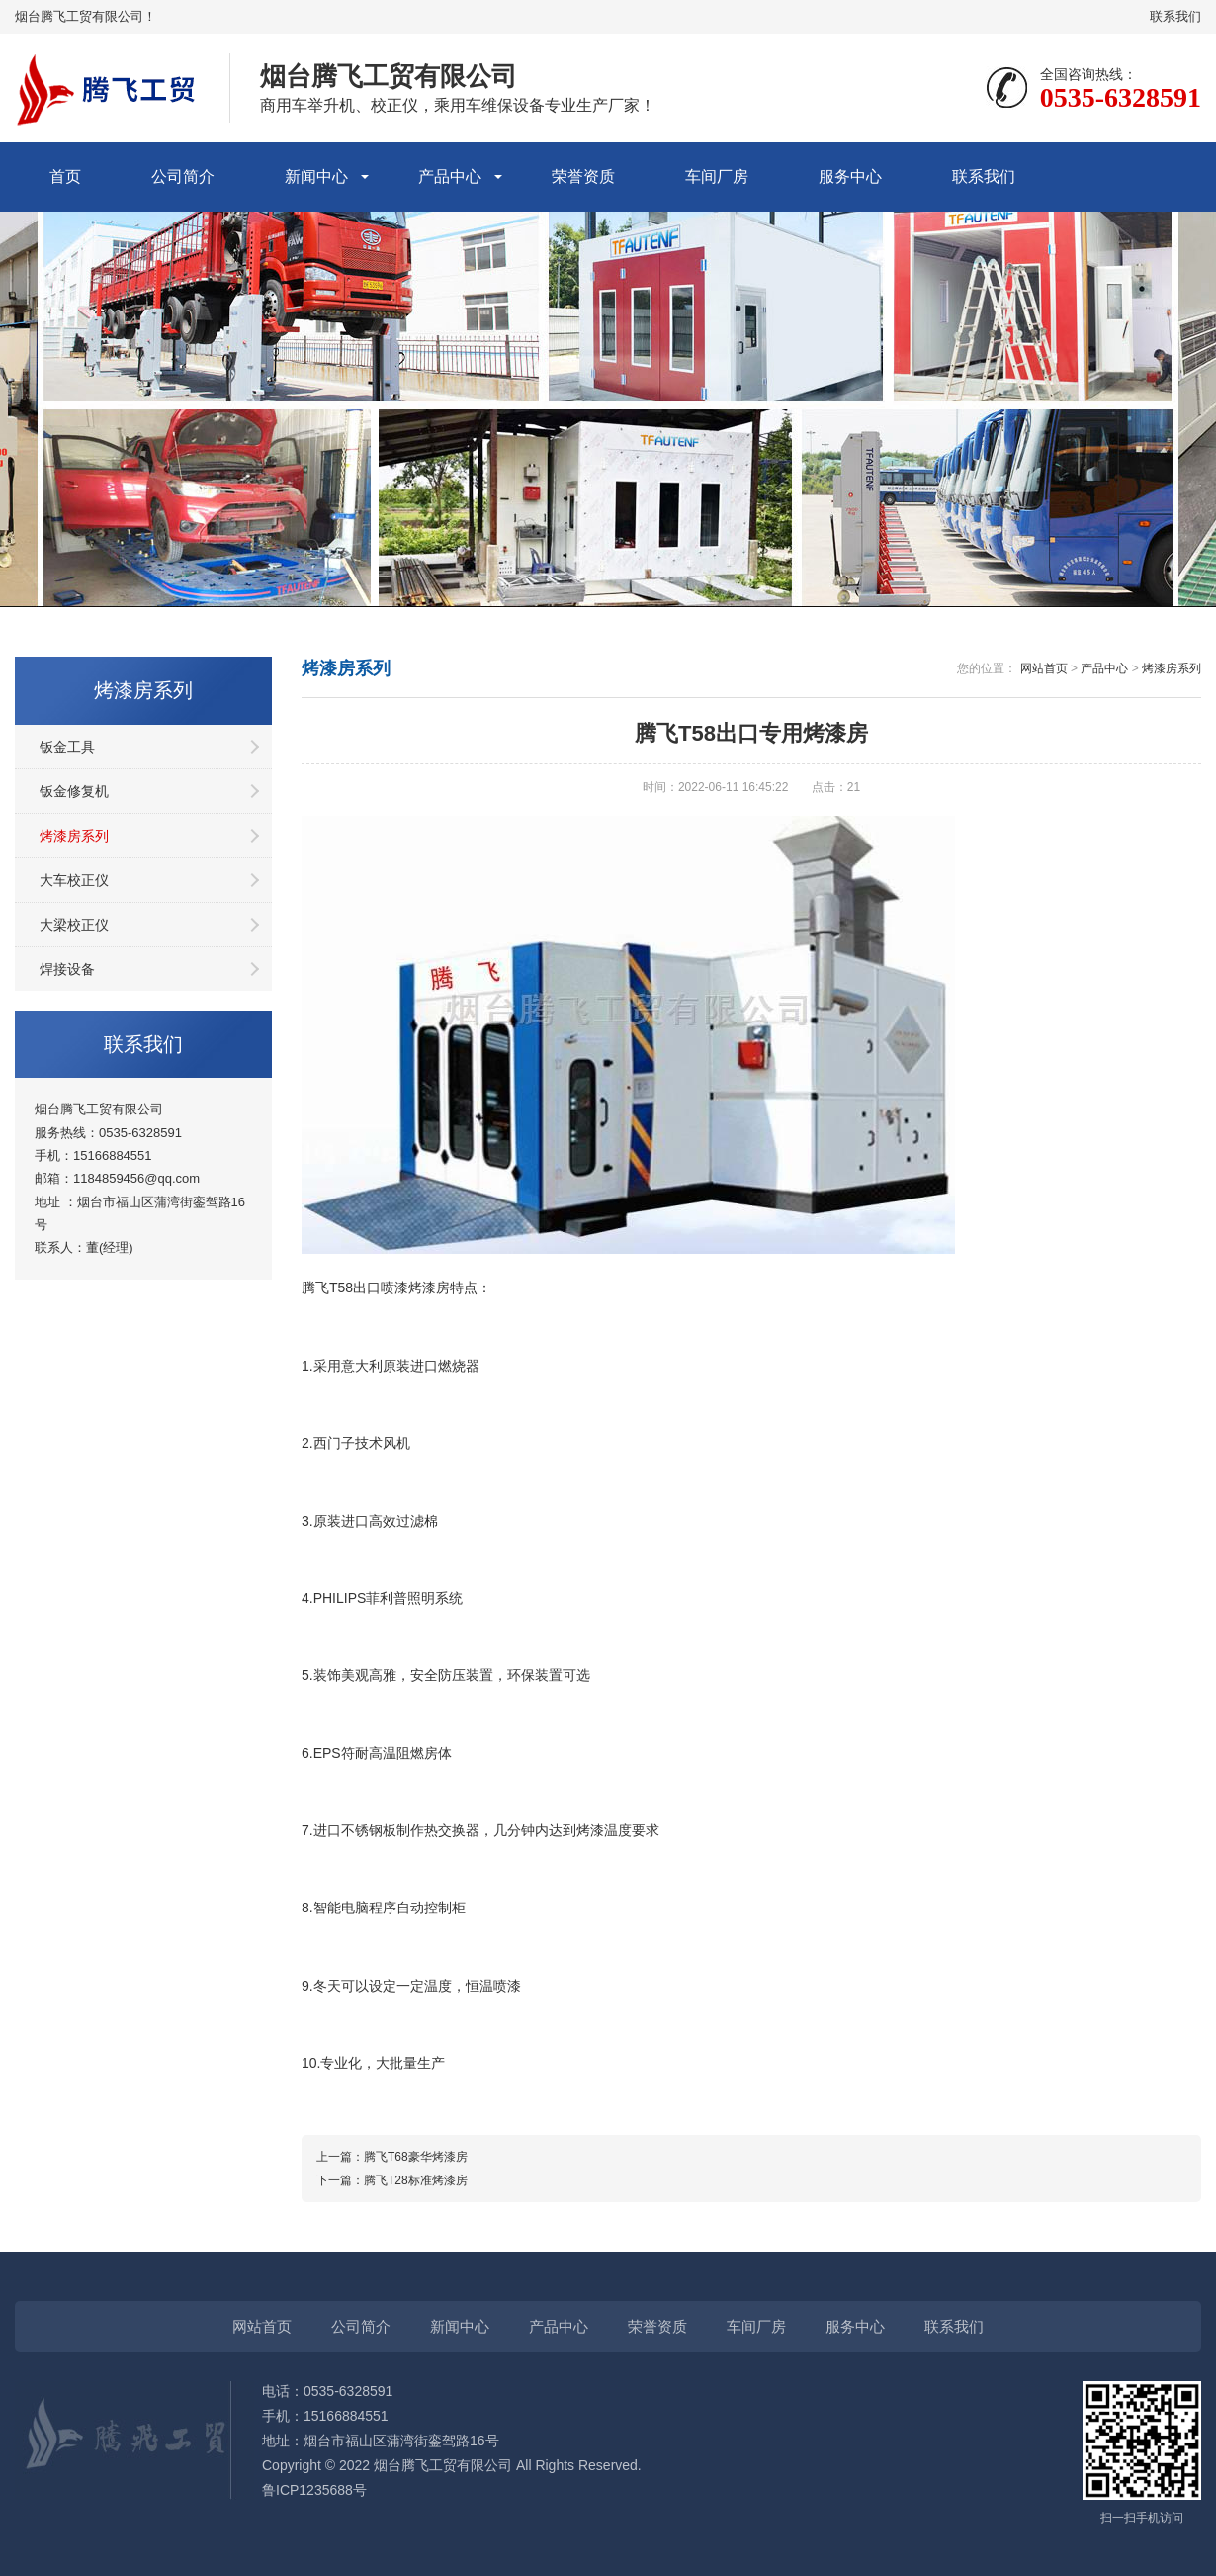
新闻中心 (316, 176)
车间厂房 (716, 176)
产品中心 (449, 176)
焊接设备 (67, 969)
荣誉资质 (583, 176)
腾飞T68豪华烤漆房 (416, 2157)
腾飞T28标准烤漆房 (416, 2180)
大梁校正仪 (74, 925)
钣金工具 (67, 747)
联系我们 (1175, 16)
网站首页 (1044, 668)
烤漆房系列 (74, 836)
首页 (65, 176)
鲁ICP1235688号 (314, 2490)
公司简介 (183, 176)
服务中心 (850, 176)
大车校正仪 (74, 880)
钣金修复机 (74, 791)
